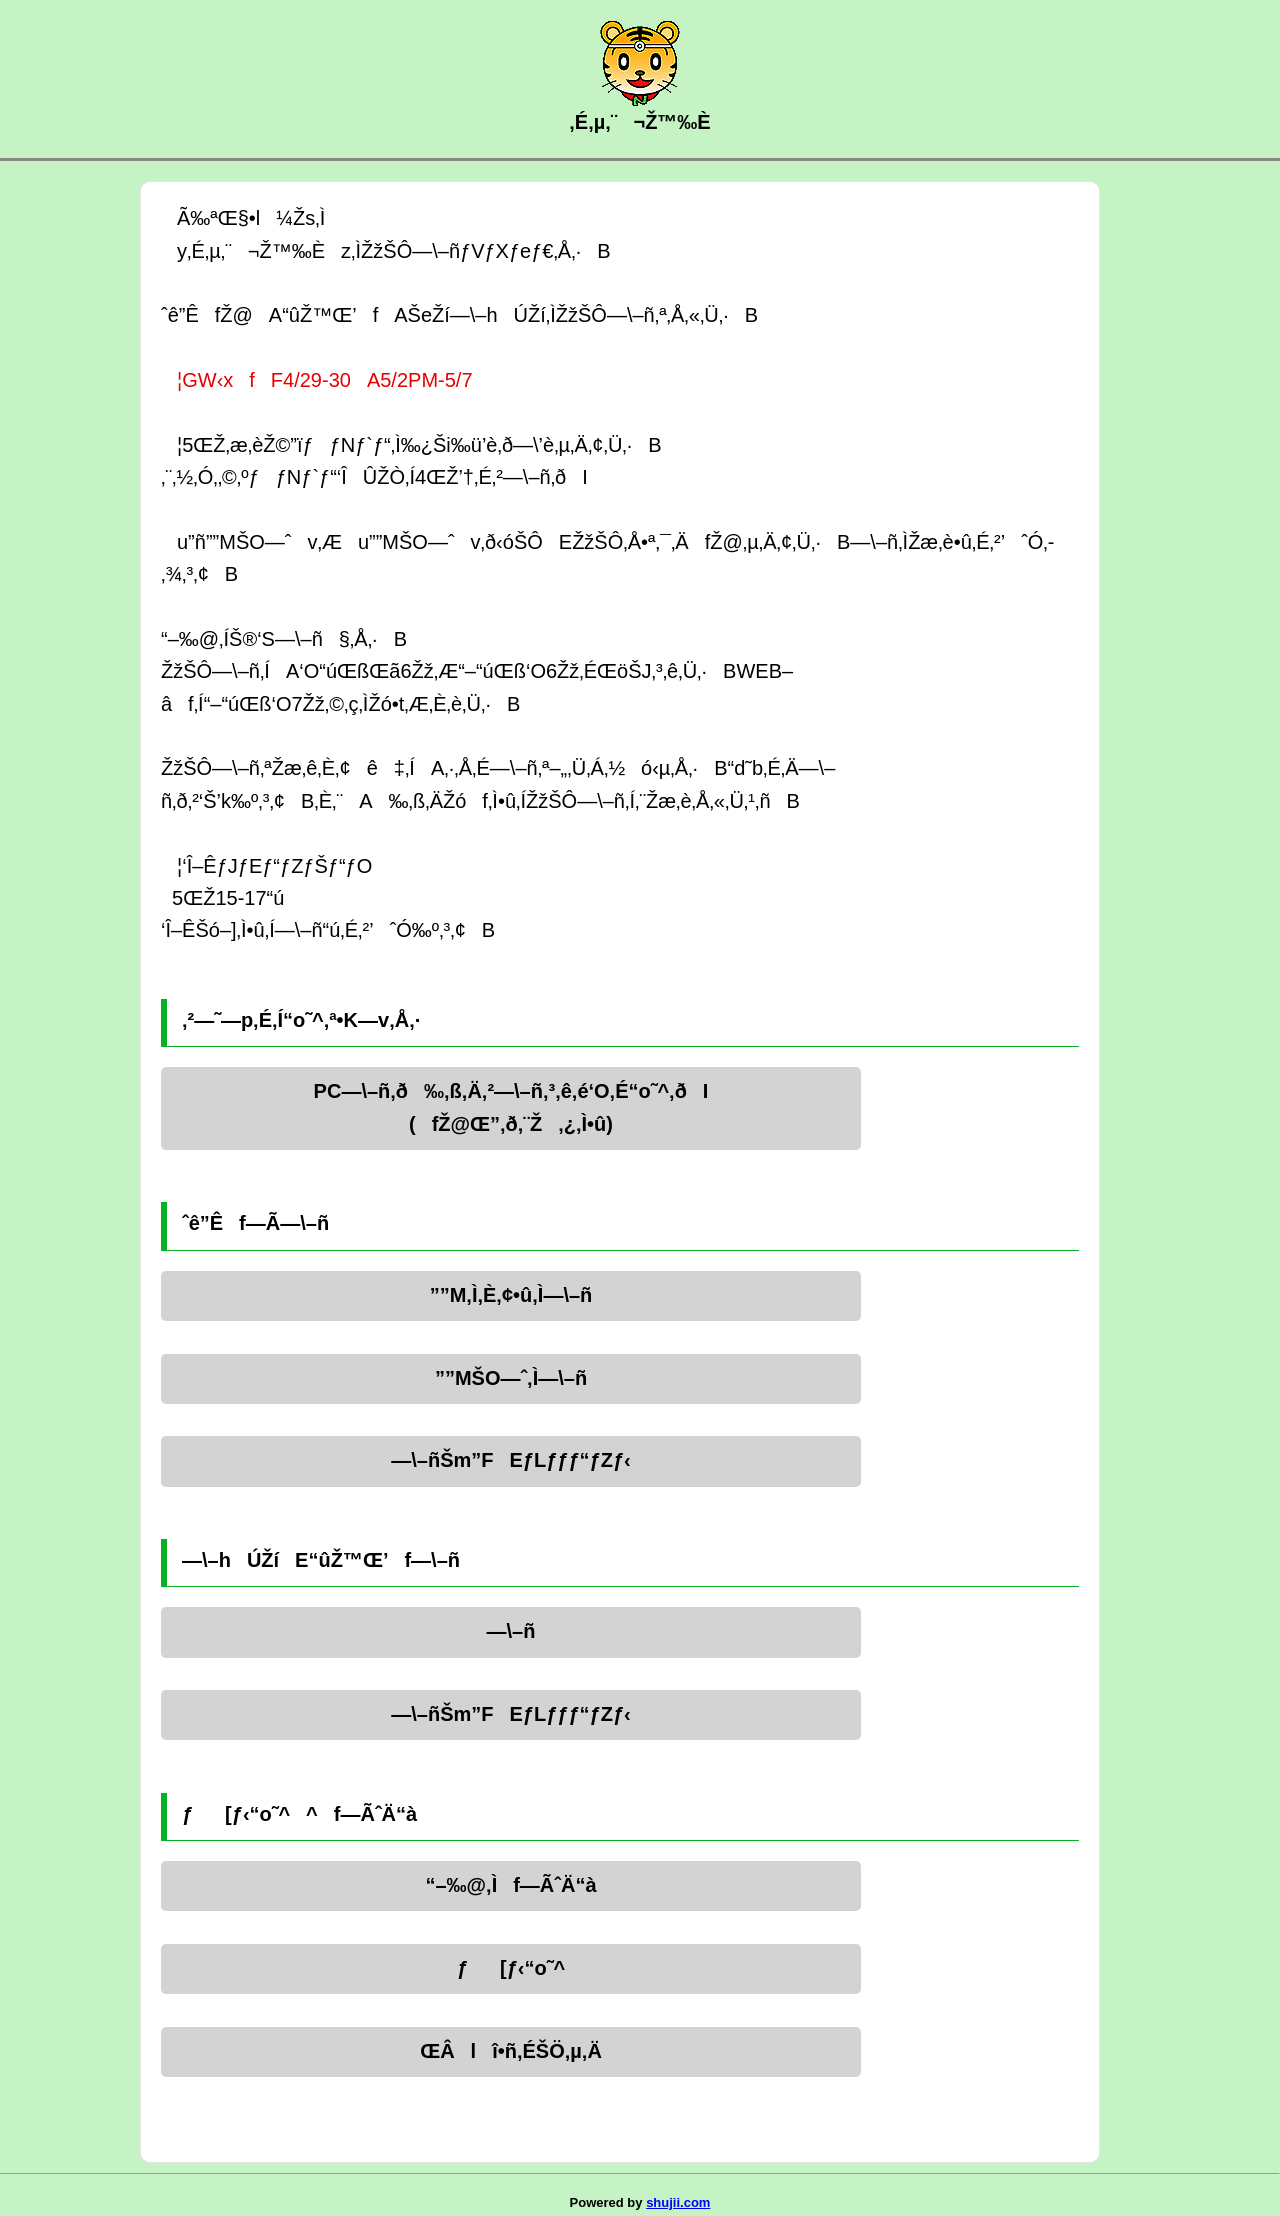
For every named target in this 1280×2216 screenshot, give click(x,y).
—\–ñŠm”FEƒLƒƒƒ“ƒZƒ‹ (510, 1460)
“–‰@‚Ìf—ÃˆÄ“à (510, 1885)
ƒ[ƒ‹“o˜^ (511, 1968)
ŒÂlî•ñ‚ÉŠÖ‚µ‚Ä (511, 2051)
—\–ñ (511, 1631)
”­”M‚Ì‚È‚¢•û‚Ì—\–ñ (511, 1295)
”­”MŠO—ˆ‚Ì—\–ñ (511, 1378)
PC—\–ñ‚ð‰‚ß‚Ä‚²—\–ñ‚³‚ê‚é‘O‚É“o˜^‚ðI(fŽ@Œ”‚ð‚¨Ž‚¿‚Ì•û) (511, 1107)
